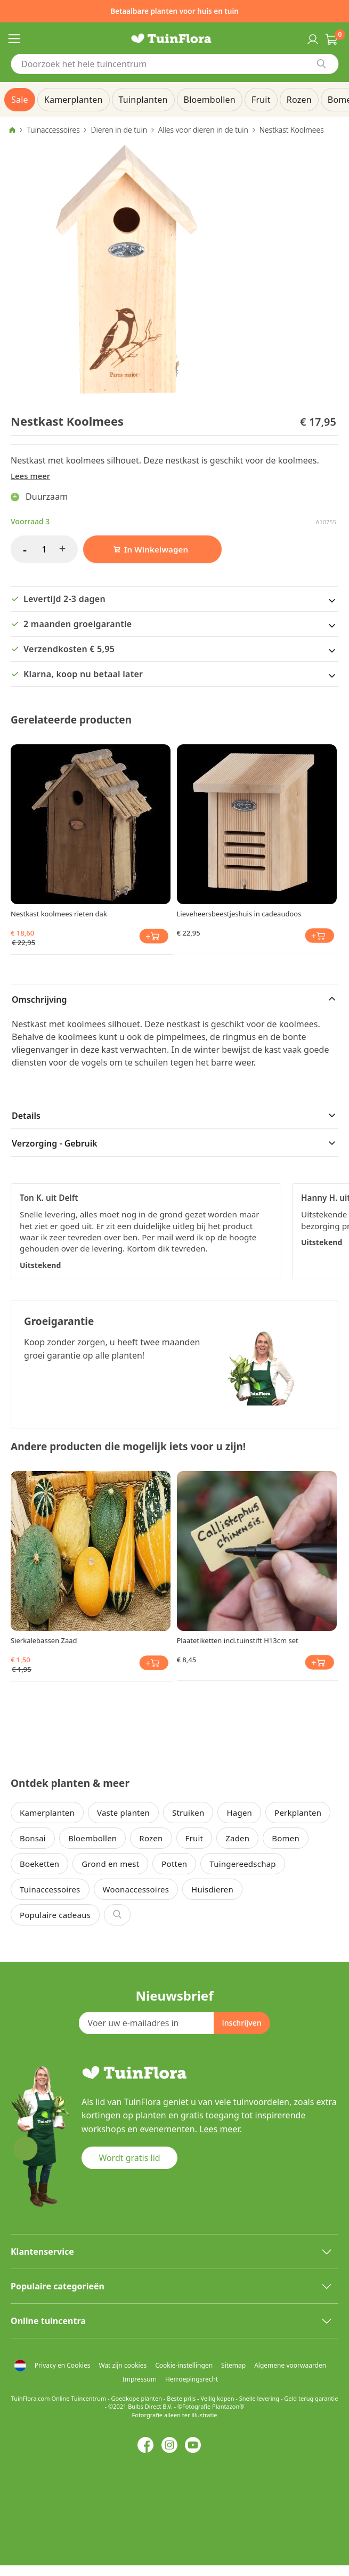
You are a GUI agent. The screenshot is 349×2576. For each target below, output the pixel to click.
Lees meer (30, 475)
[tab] (174, 998)
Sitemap (233, 2365)
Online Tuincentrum (78, 2398)
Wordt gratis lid (129, 2158)
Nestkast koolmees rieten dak (59, 914)
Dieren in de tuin (119, 130)
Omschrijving (39, 999)
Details (26, 1116)
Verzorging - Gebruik (55, 1143)
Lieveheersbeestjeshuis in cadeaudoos (239, 914)
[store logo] (174, 38)
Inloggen (311, 38)
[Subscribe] (241, 2023)
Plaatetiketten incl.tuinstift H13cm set (237, 1640)
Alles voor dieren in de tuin (203, 130)
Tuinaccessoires (53, 130)
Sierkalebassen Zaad (44, 1640)
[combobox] (174, 64)
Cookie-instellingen (184, 2365)
